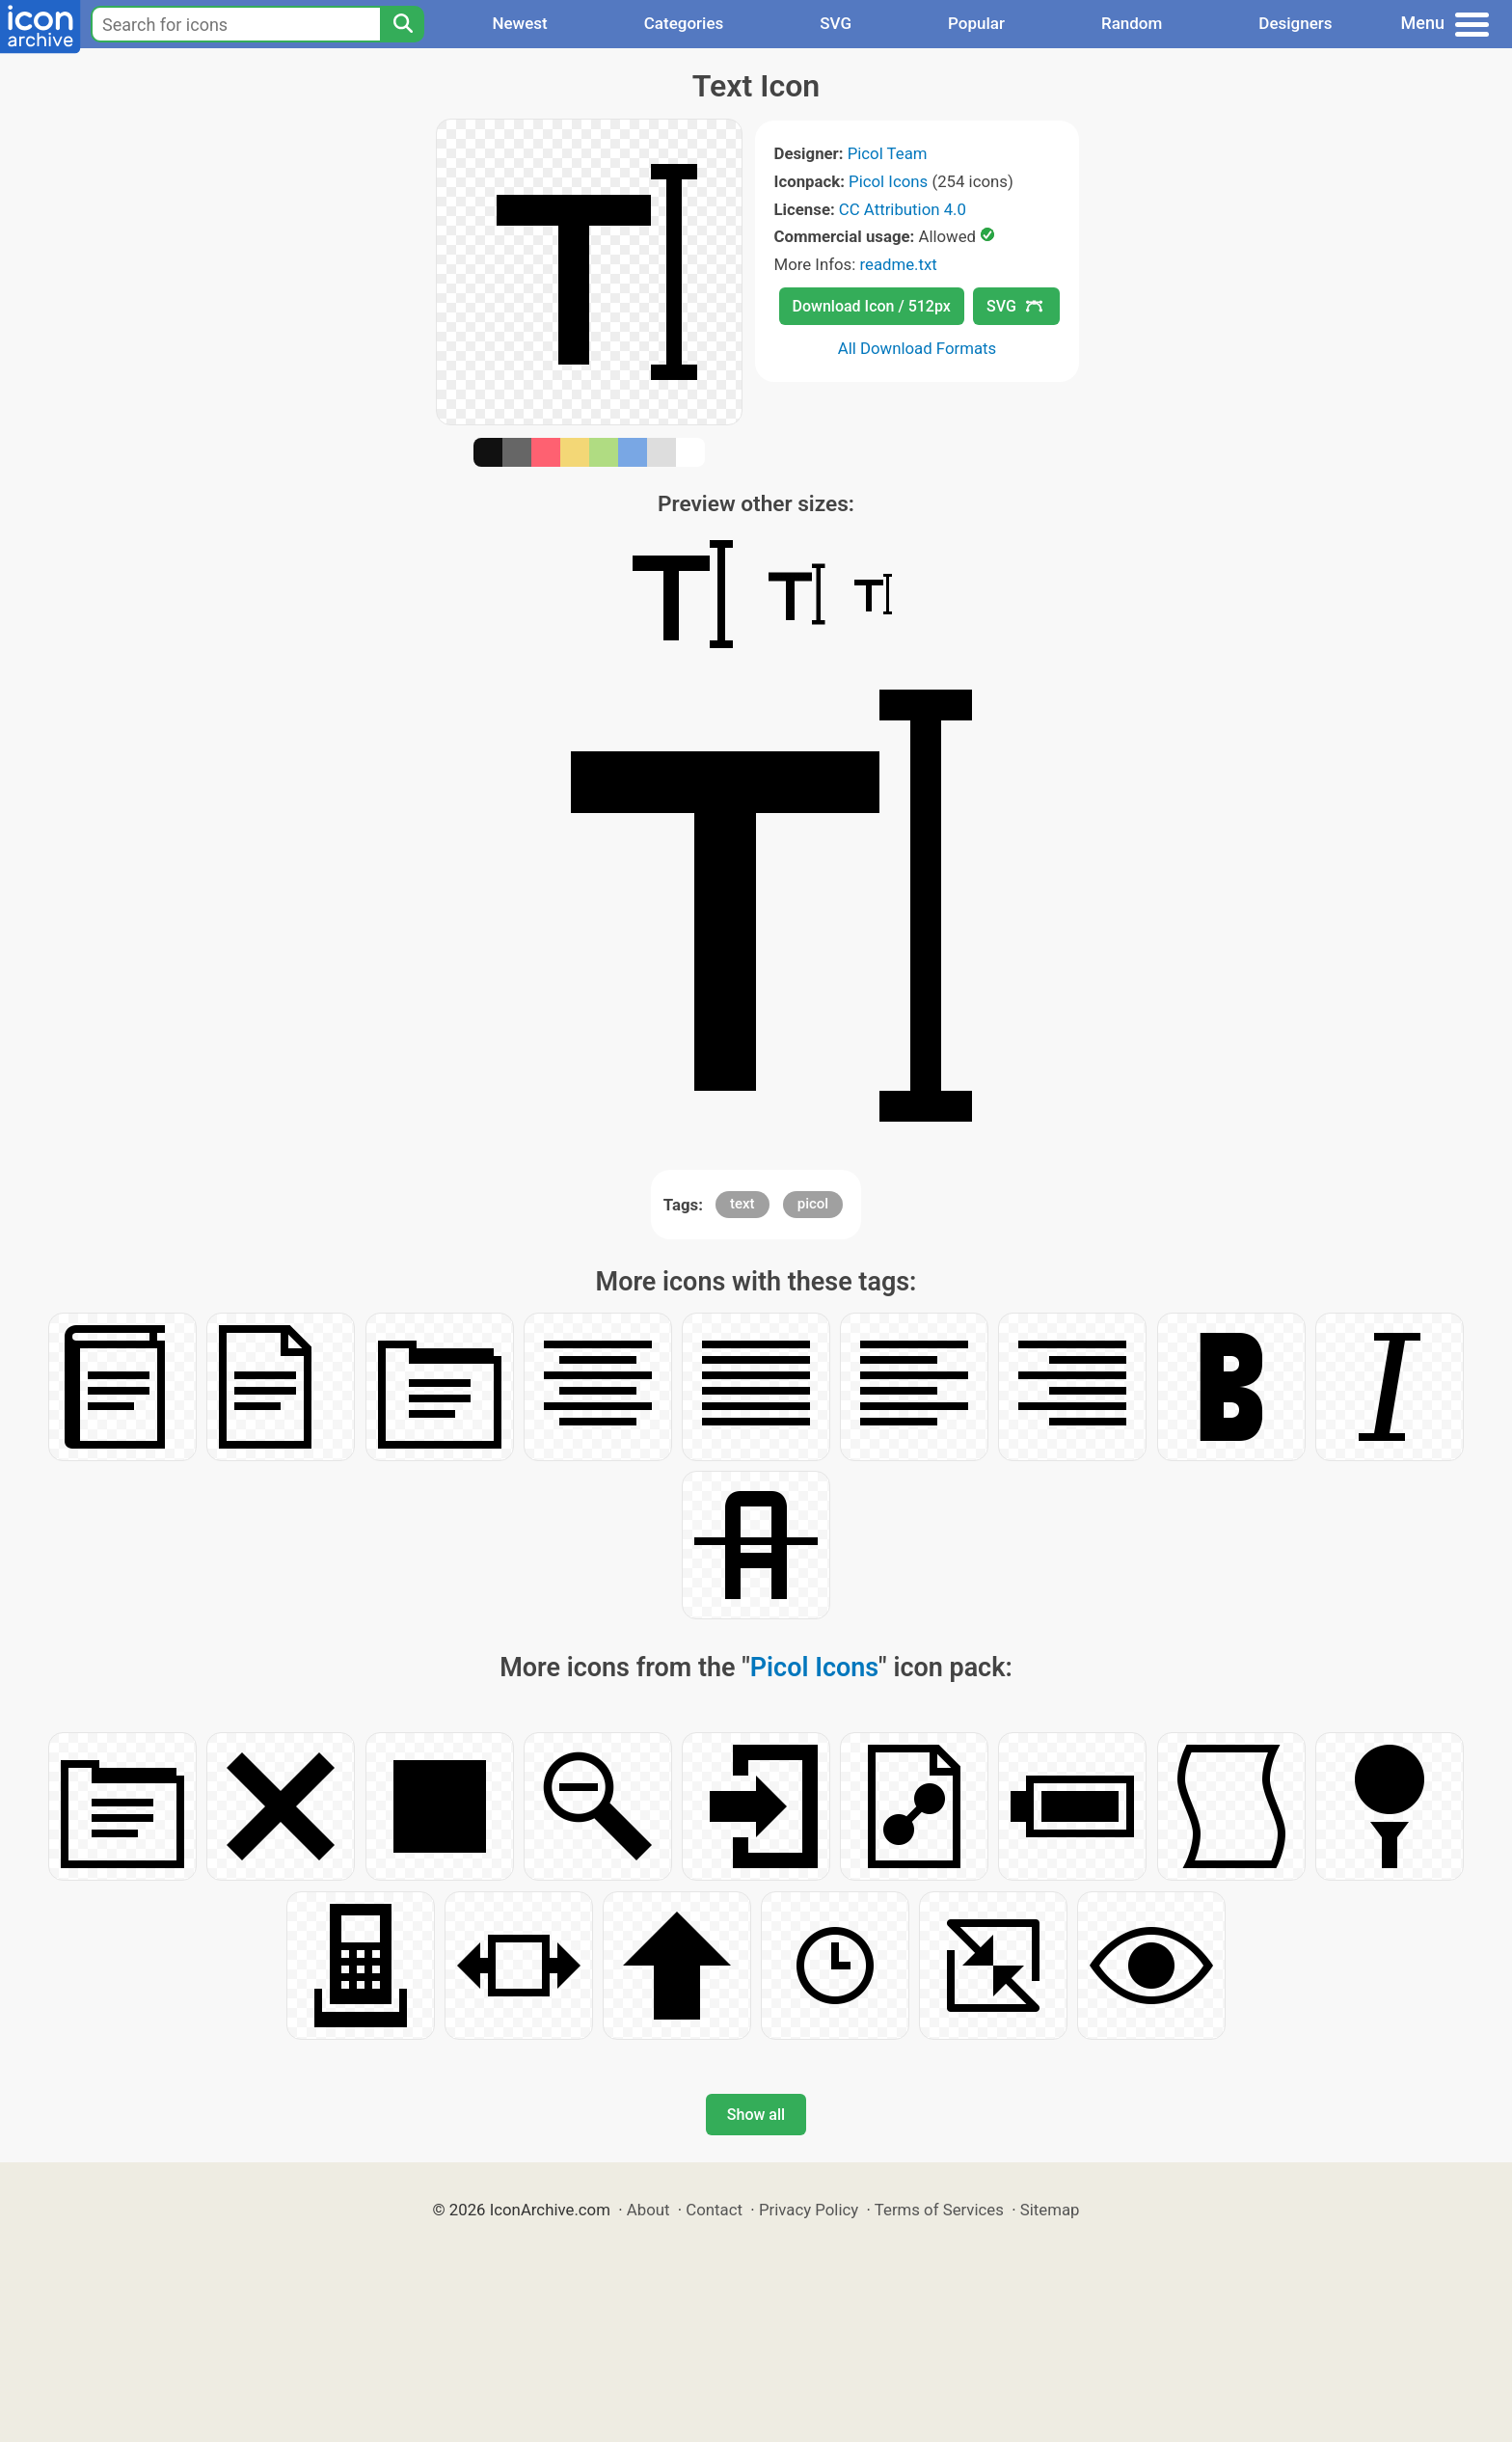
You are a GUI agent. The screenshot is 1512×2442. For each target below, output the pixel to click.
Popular (976, 23)
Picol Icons (888, 181)
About (648, 2209)
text (742, 1203)
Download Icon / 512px (872, 306)
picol (812, 1203)
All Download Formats (917, 348)
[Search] (402, 24)
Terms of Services (939, 2209)
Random (1131, 23)
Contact (714, 2209)
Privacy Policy (808, 2209)
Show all (756, 2114)
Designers (1295, 23)
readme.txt (897, 264)
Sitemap (1050, 2209)
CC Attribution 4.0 (902, 209)
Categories (684, 23)
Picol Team (888, 153)
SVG (835, 23)
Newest (519, 23)
